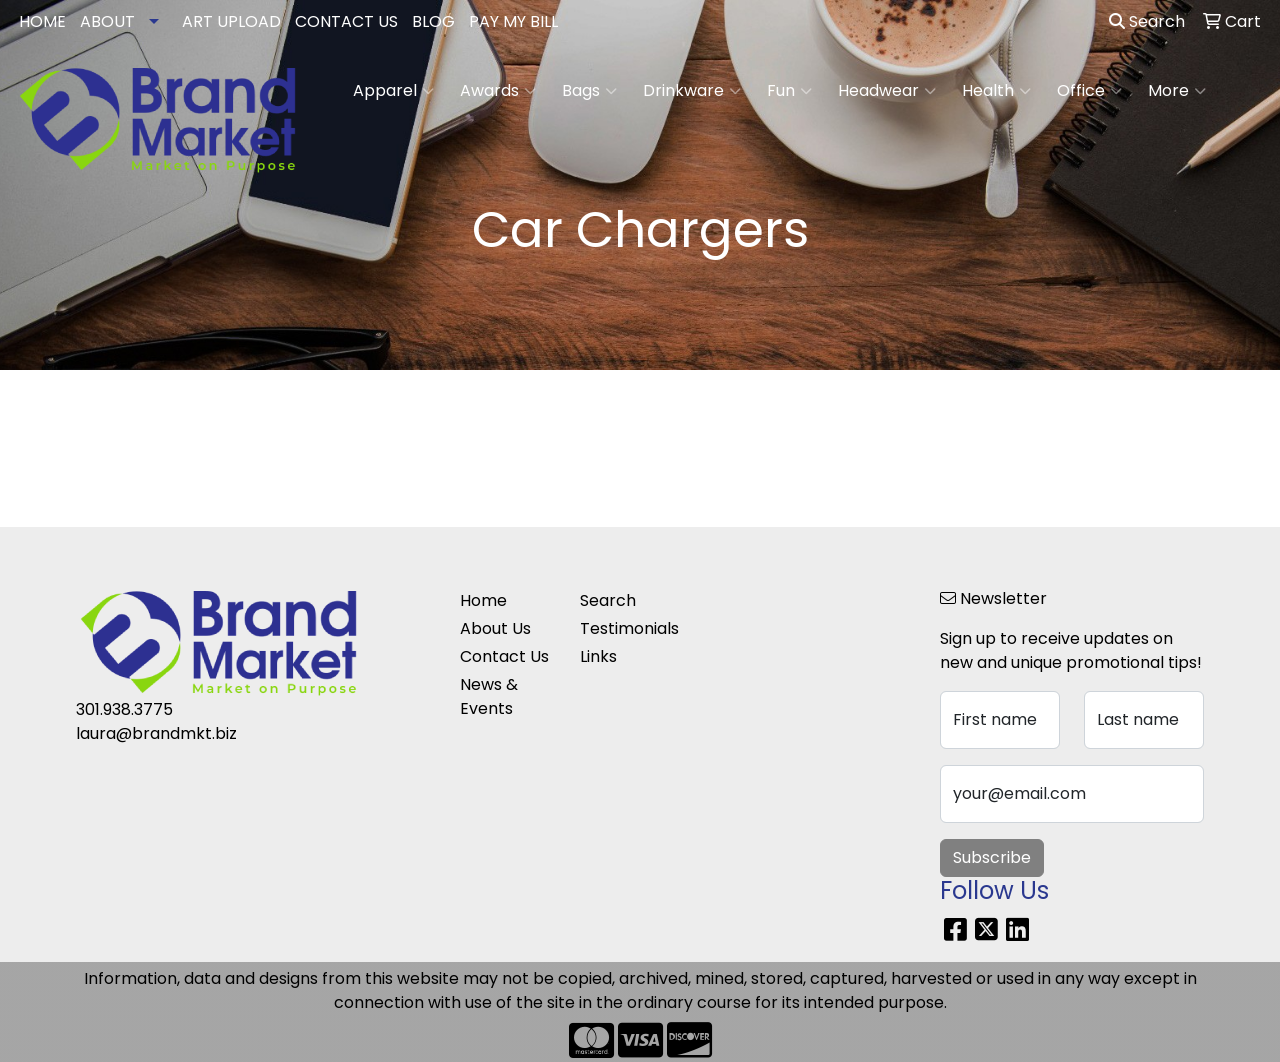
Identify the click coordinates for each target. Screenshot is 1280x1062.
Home (483, 600)
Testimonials (628, 628)
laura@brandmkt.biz (156, 733)
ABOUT (107, 21)
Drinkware (692, 91)
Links (598, 656)
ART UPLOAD (231, 21)
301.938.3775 (124, 709)
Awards (498, 91)
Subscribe (992, 857)
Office (1089, 91)
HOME (42, 21)
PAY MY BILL (513, 21)
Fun (789, 91)
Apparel (393, 91)
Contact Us (504, 656)
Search (1147, 21)
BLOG (433, 21)
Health (996, 91)
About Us (495, 628)
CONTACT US (346, 21)
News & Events (489, 696)
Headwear (887, 91)
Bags (589, 91)
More (1177, 91)
